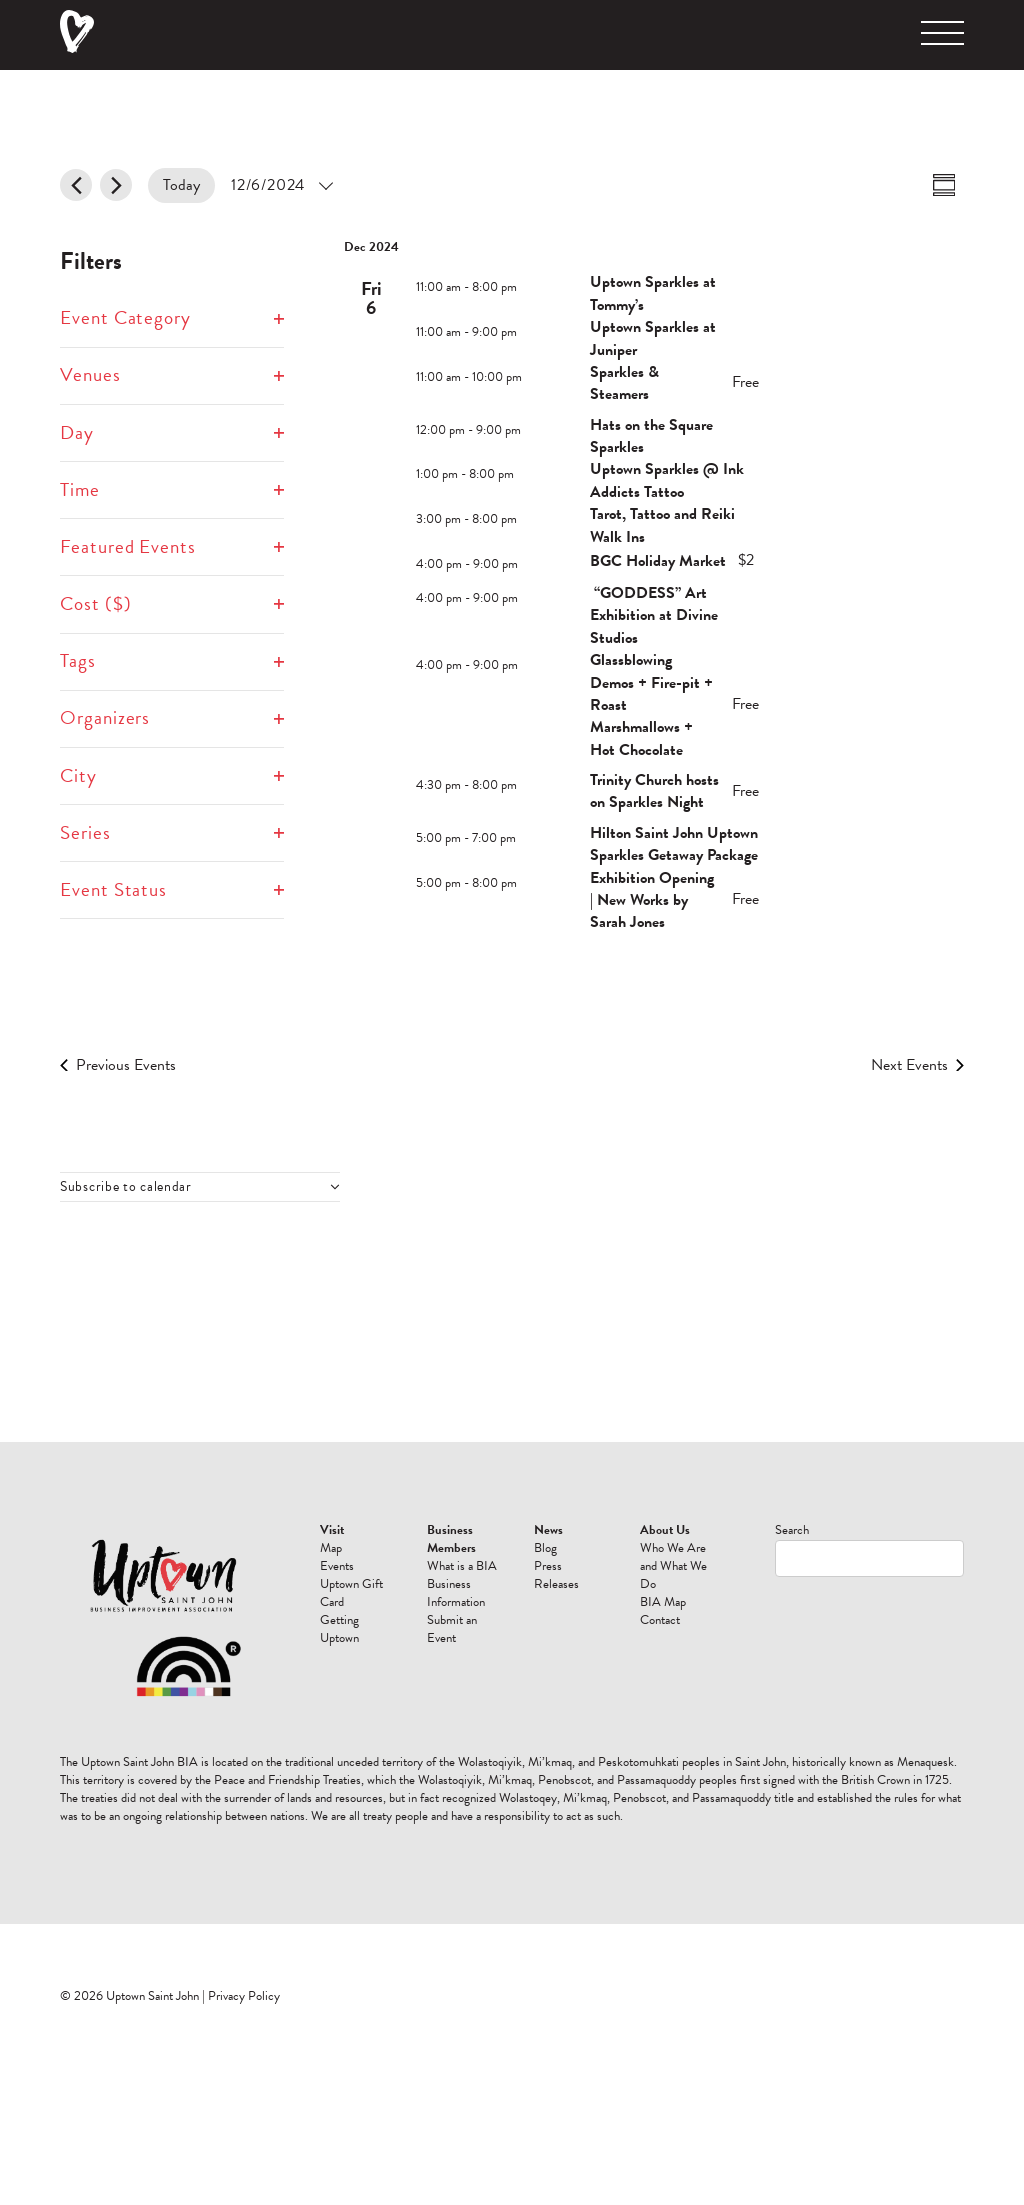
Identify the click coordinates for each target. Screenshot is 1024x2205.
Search (792, 1530)
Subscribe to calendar (126, 1187)
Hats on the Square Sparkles (651, 436)
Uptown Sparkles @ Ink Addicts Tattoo (667, 480)
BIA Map (663, 1602)
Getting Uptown (339, 1629)
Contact (660, 1620)
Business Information (456, 1593)
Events (337, 1566)
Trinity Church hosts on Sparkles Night (654, 791)
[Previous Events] (76, 185)
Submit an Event (452, 1629)
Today (181, 185)
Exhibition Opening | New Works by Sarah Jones (652, 900)
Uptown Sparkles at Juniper (653, 338)
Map (331, 1548)
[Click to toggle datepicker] (281, 185)
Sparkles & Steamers (624, 383)
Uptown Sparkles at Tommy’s (653, 293)
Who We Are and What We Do (673, 1566)
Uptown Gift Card (351, 1593)
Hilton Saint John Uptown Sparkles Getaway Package (674, 844)
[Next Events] (116, 185)
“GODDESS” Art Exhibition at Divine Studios (654, 615)
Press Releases (556, 1575)
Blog (545, 1548)
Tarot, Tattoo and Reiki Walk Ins (662, 525)
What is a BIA (462, 1566)
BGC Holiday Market (658, 561)
